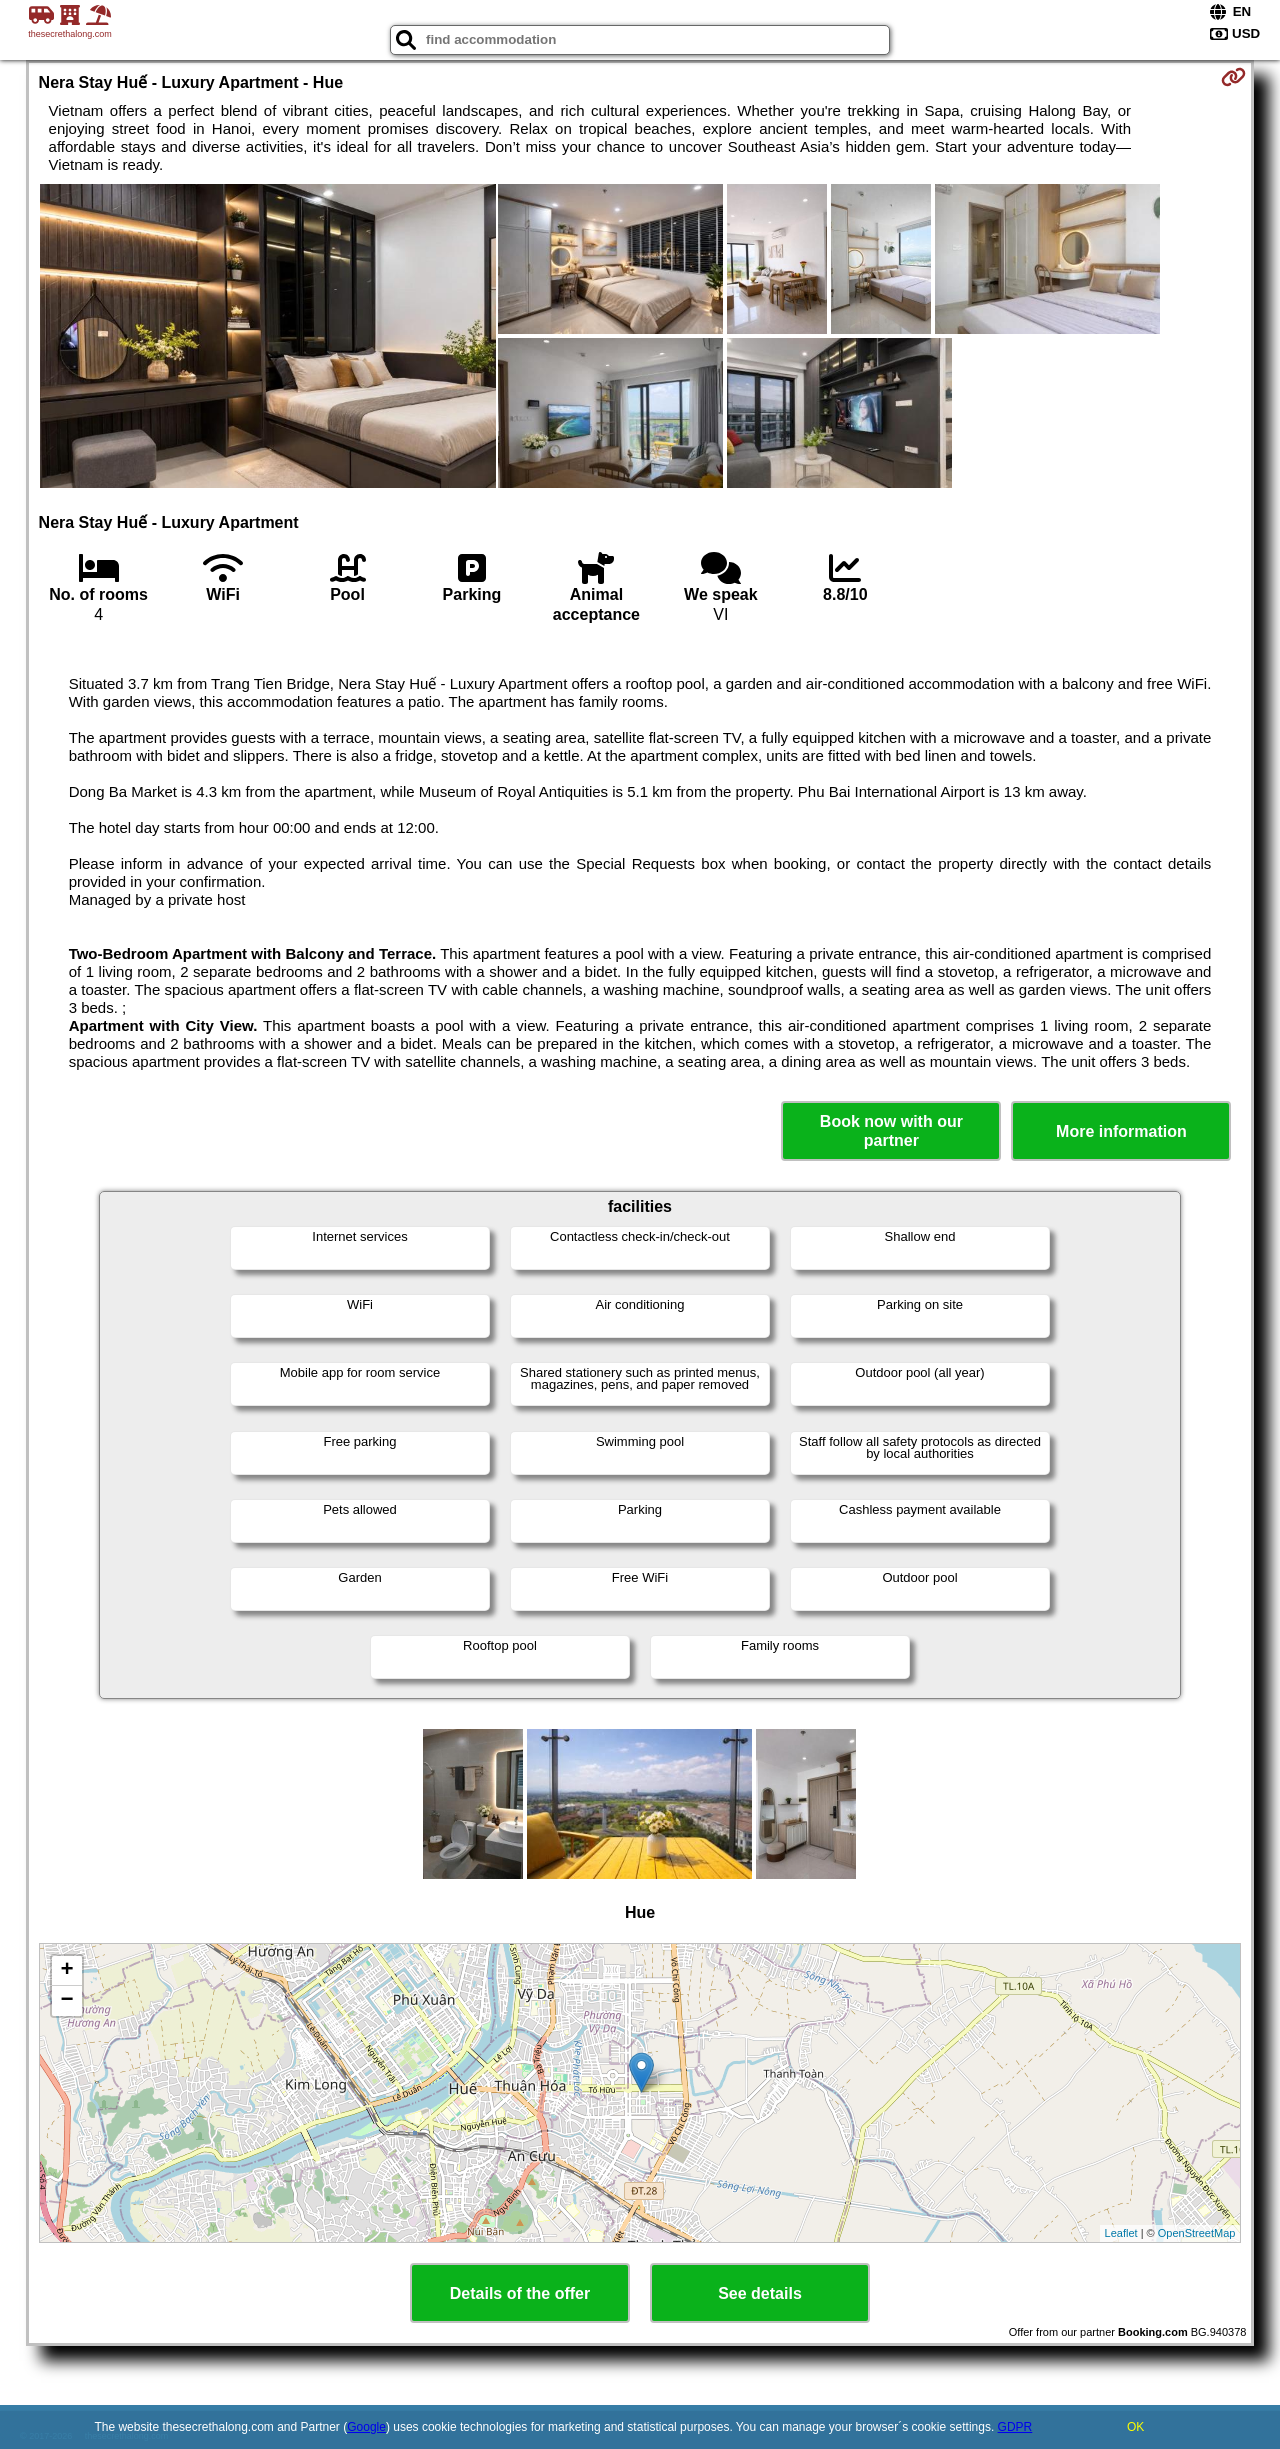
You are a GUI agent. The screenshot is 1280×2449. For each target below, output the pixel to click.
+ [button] (66, 1971)
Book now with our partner (891, 1131)
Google (366, 2427)
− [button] (66, 2001)
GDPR (1015, 2427)
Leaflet (1121, 2233)
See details (760, 2293)
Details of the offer (520, 2293)
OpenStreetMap (1197, 2233)
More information (1121, 1131)
